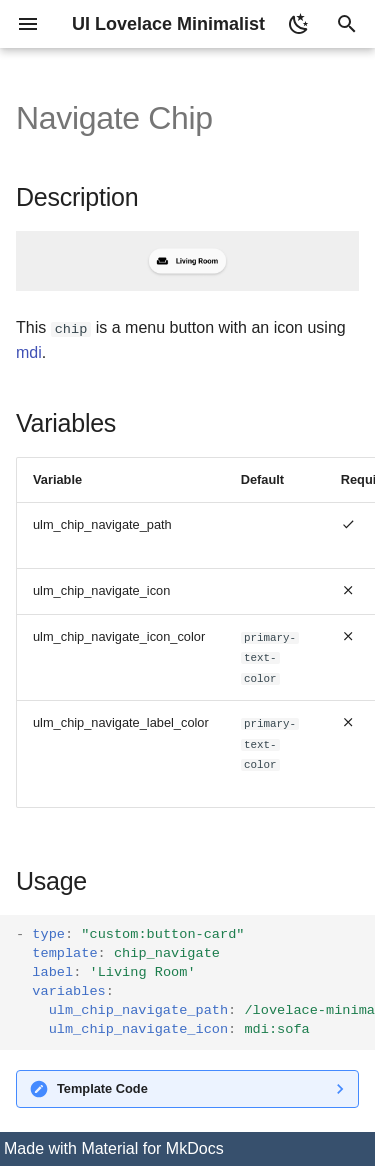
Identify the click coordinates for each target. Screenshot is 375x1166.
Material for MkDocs (152, 1148)
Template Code (102, 1088)
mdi (29, 352)
